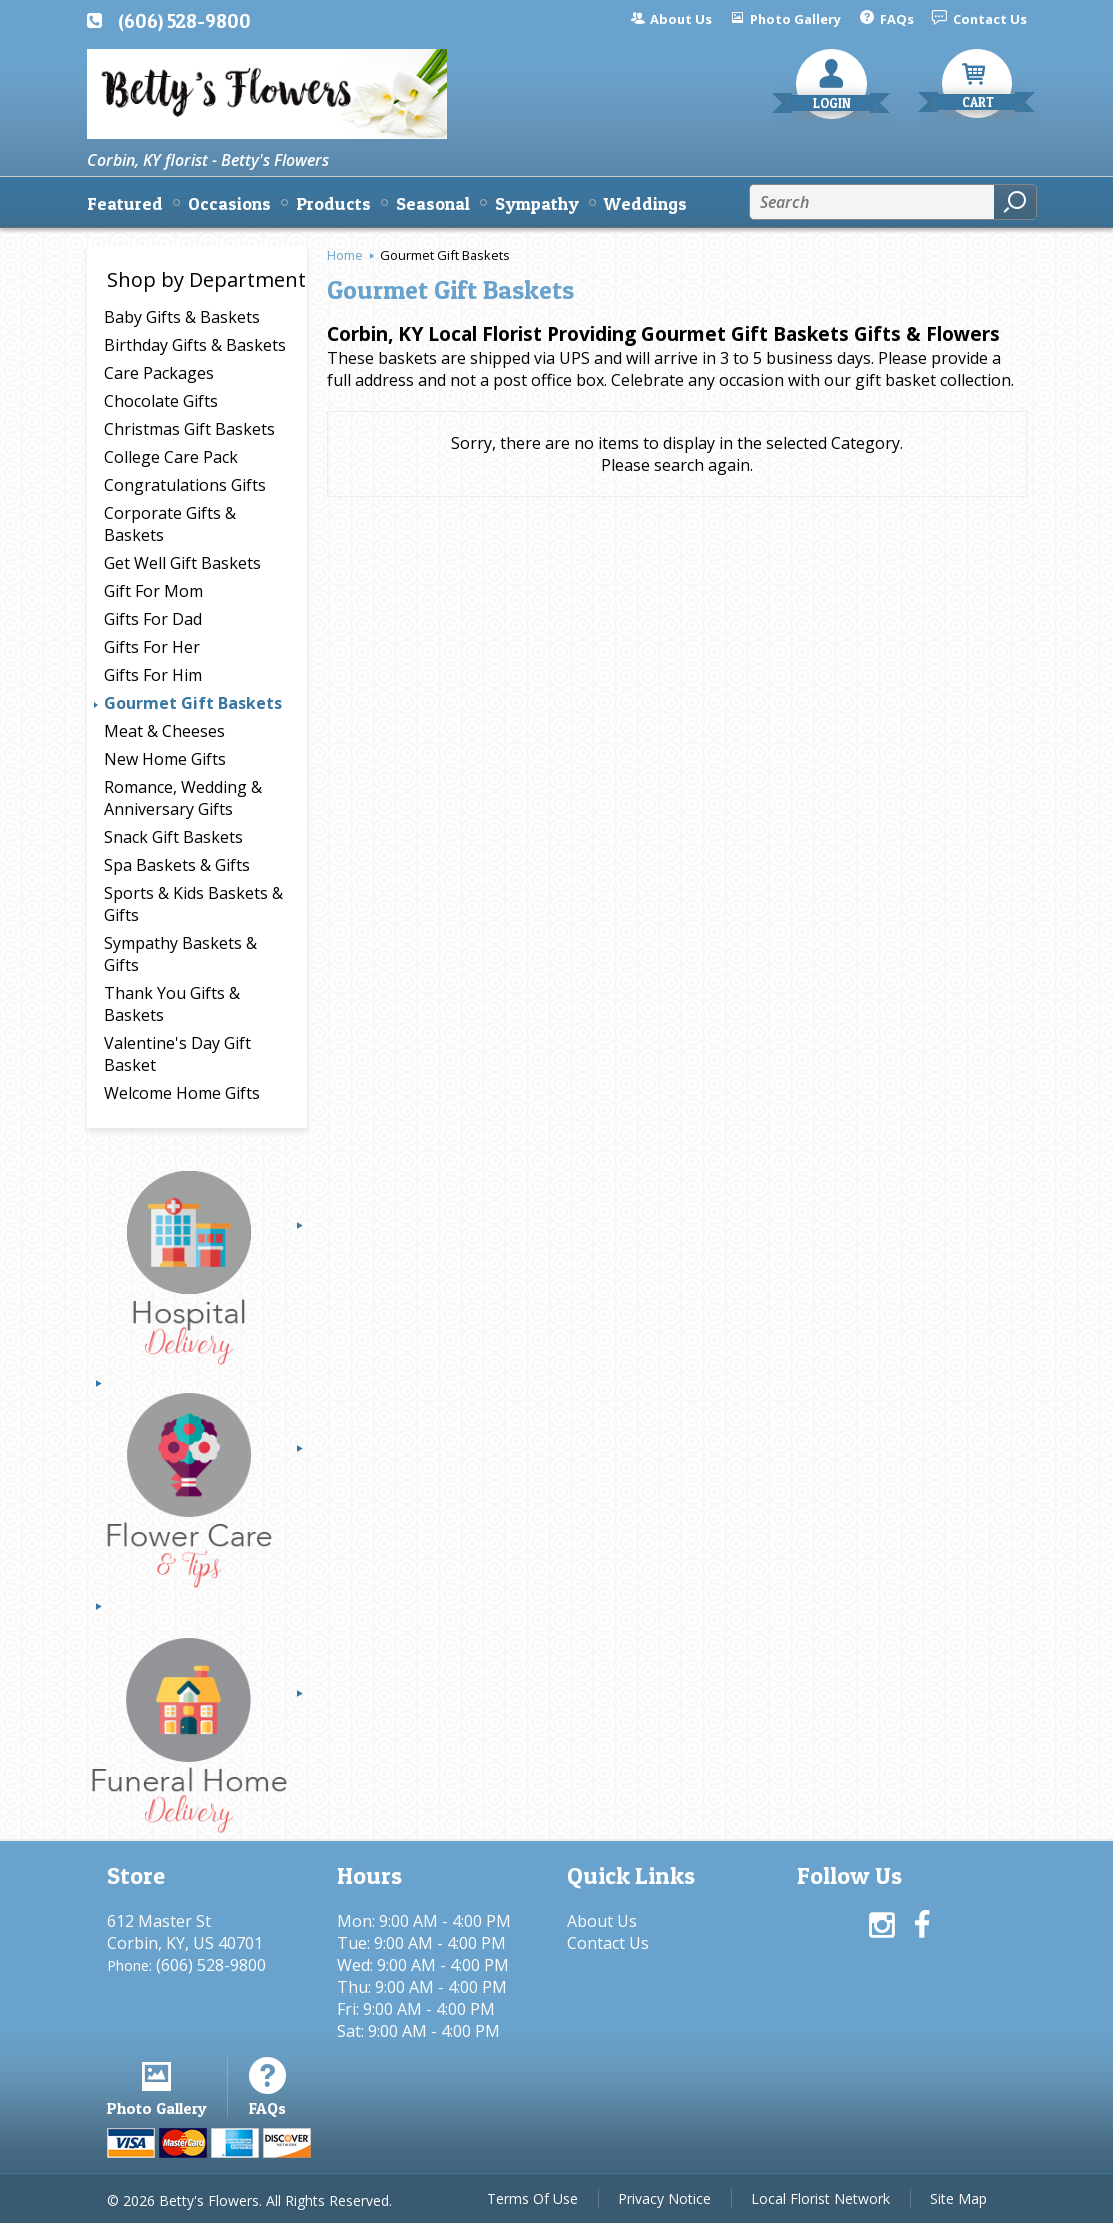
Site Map (958, 2198)
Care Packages (159, 373)
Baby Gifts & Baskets (182, 317)
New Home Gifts (165, 759)
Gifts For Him (153, 675)
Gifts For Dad (153, 619)
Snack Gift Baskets (173, 837)
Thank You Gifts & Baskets (172, 1004)
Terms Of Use (532, 2198)
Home (345, 255)
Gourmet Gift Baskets (193, 703)
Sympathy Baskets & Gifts (180, 954)
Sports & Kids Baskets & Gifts (193, 904)
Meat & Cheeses (164, 731)
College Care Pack (171, 457)
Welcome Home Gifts (182, 1093)
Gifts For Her (152, 647)
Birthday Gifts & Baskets (195, 345)
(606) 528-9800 (184, 21)
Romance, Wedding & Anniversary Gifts (183, 798)
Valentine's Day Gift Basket (177, 1054)
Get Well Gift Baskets (182, 563)
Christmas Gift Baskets (189, 429)
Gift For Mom (153, 591)
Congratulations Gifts (185, 485)
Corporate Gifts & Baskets (170, 524)
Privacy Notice (664, 2198)
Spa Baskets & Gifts (177, 865)
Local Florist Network (820, 2198)
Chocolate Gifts (161, 401)
